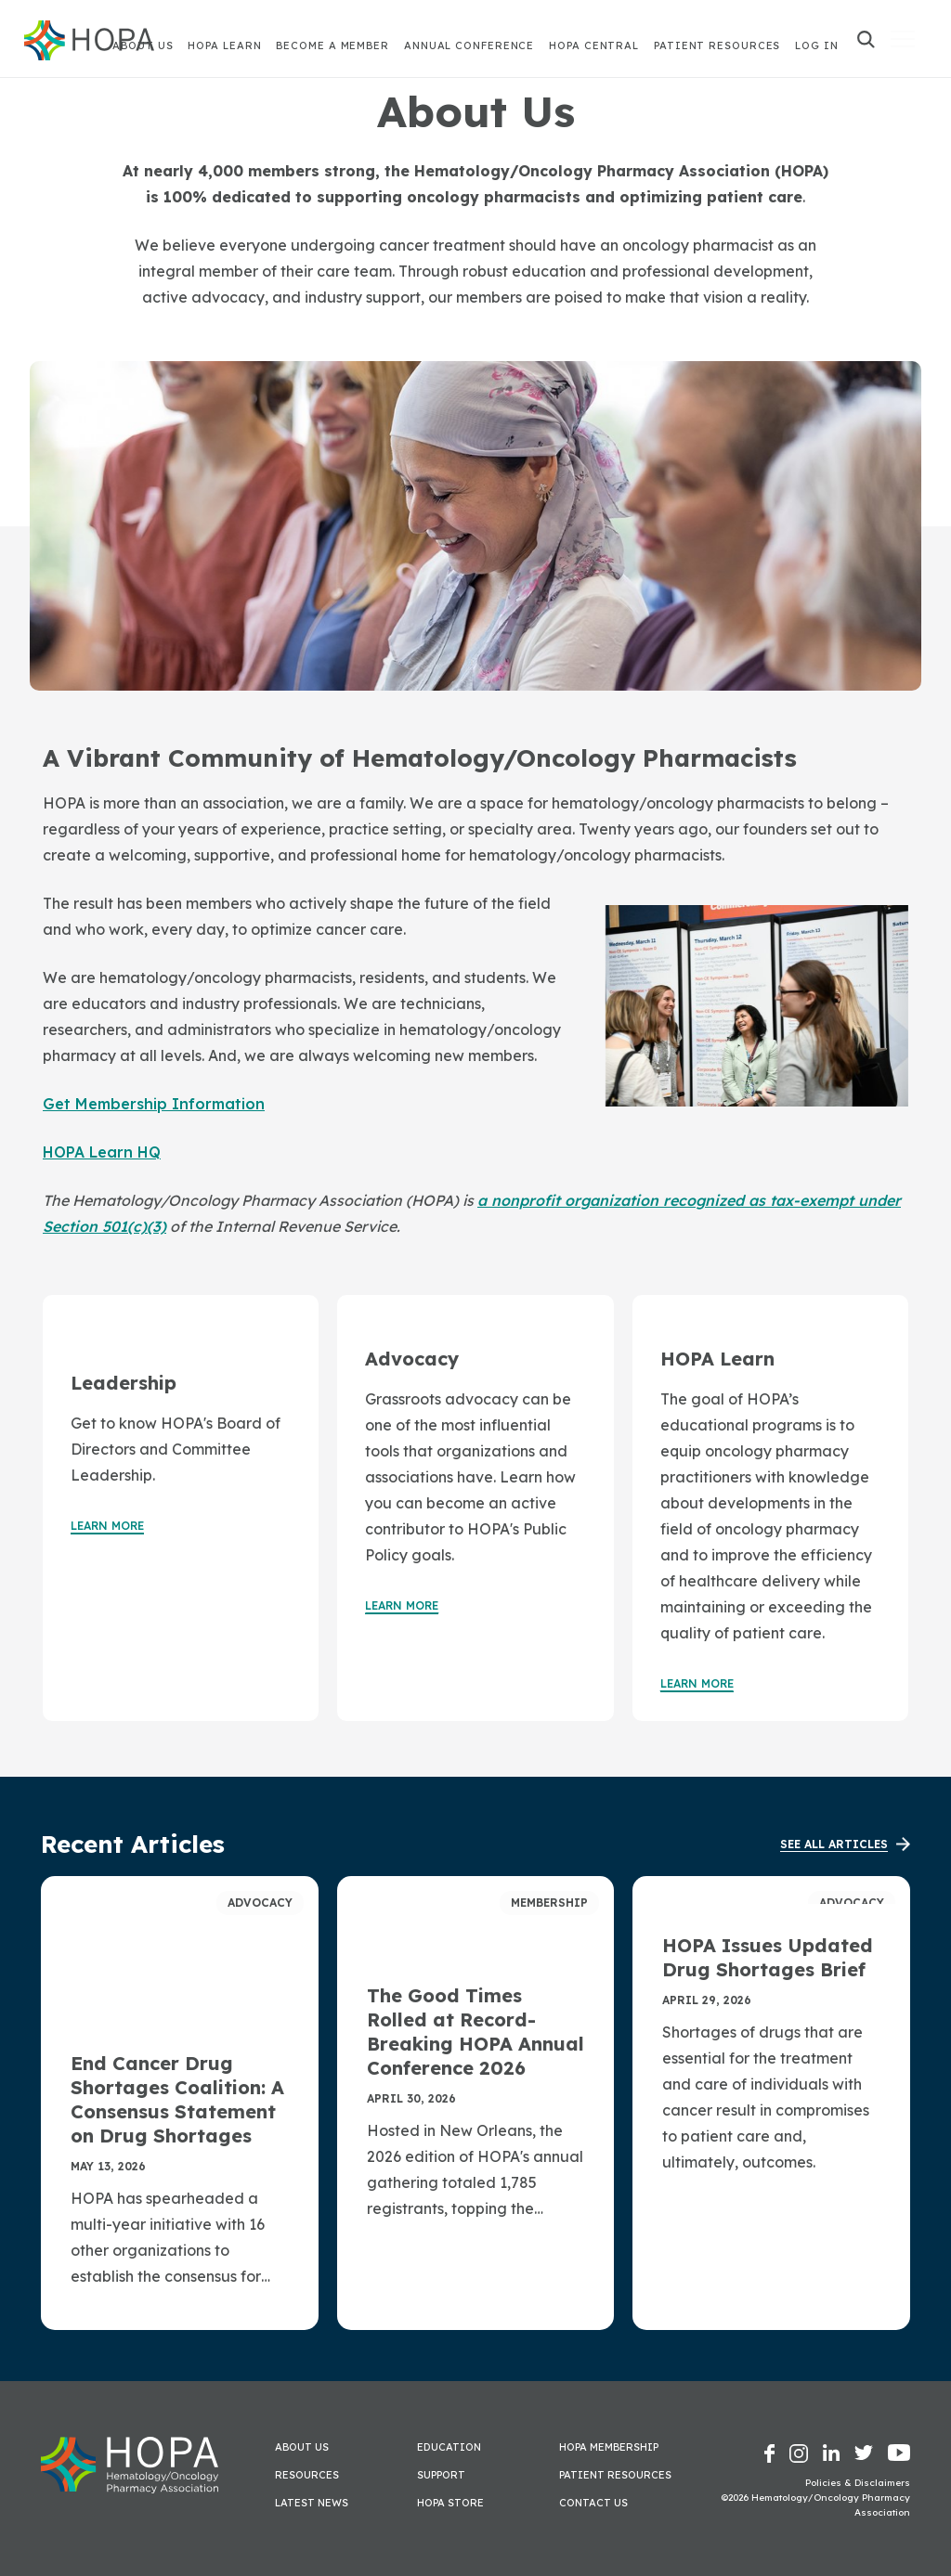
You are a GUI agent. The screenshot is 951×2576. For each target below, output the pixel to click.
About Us (302, 2446)
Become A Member (332, 45)
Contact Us (593, 2502)
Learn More (107, 1526)
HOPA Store (450, 2502)
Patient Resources (717, 45)
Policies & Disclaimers (857, 2483)
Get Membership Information (154, 1103)
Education (449, 2446)
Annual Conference (469, 45)
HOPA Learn (224, 45)
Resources (307, 2474)
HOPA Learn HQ (102, 1152)
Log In (816, 45)
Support (441, 2474)
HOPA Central (594, 45)
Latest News (311, 2502)
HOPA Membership (608, 2446)
